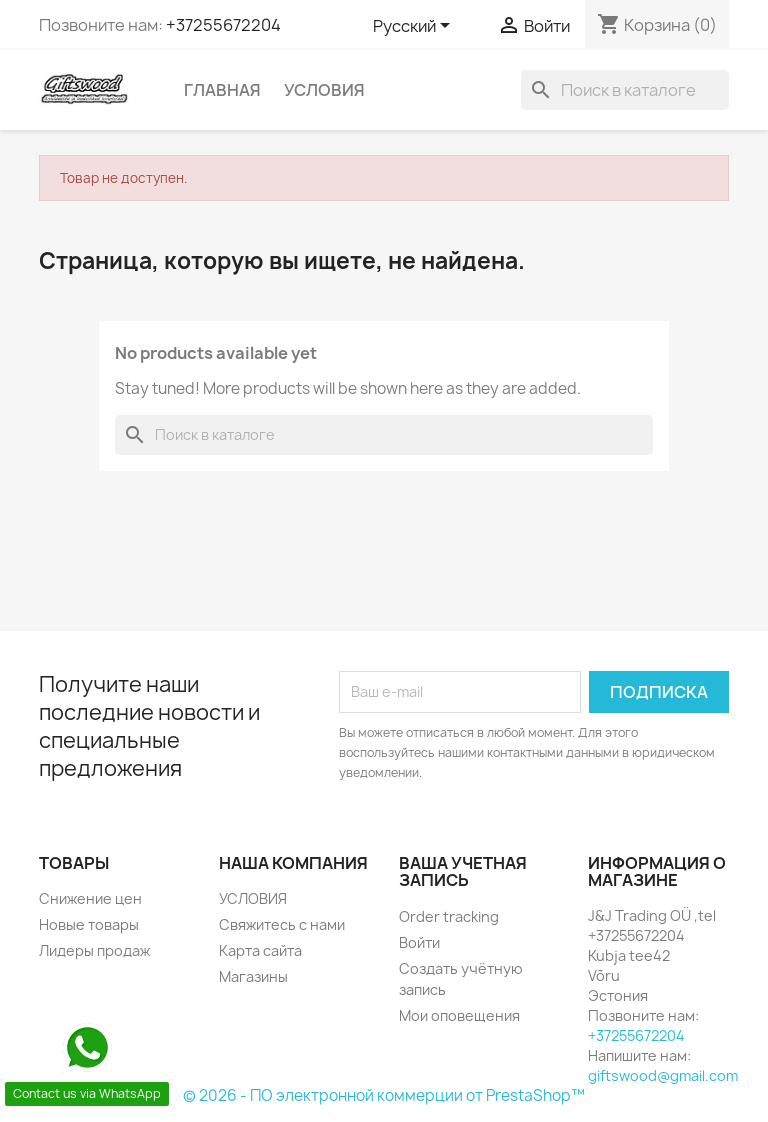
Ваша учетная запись (463, 872)
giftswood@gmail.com (663, 1075)
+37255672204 (223, 25)
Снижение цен (90, 898)
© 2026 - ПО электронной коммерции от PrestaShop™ (384, 1095)
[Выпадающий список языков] (415, 27)
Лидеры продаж (94, 950)
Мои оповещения (459, 1015)
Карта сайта (260, 950)
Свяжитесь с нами (282, 924)
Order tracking (449, 916)
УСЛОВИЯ (324, 90)
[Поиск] (625, 90)
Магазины (253, 976)
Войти (419, 942)
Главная (222, 90)
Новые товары (89, 924)
